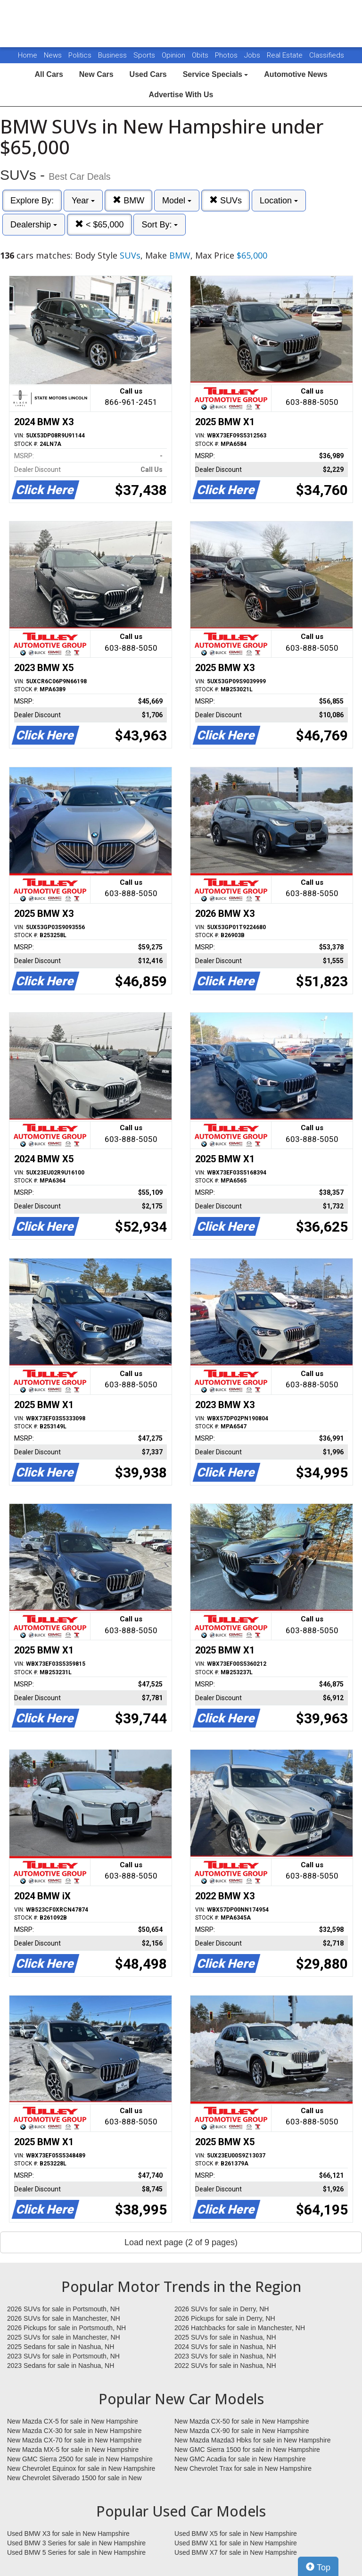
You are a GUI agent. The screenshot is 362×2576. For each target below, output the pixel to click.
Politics (79, 55)
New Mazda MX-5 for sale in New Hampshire (73, 2449)
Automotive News (295, 74)
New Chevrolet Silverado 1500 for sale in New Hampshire (74, 2478)
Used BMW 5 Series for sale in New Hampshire (76, 2552)
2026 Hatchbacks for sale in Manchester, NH (239, 2328)
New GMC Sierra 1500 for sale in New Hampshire (247, 2449)
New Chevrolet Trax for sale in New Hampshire (243, 2468)
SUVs (225, 200)
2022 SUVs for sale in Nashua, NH (225, 2365)
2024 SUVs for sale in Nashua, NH (225, 2346)
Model (176, 200)
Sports (145, 55)
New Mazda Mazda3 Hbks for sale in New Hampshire (252, 2440)
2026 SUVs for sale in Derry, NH (221, 2309)
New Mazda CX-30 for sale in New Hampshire (74, 2430)
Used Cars (148, 74)
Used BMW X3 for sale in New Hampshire (68, 2533)
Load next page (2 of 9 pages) (181, 2242)
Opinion (174, 55)
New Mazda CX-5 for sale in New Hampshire (72, 2421)
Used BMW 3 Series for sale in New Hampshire (76, 2543)
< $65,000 (99, 224)
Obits (201, 55)
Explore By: (32, 200)
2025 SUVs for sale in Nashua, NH (225, 2337)
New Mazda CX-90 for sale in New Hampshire (241, 2430)
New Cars (96, 74)
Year (83, 200)
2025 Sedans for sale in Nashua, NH (60, 2346)
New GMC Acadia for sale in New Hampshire (240, 2459)
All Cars (48, 74)
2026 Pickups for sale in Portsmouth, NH (66, 2328)
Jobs (253, 55)
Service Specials (215, 74)
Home (27, 55)
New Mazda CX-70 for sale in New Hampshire (74, 2440)
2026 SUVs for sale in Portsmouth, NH (63, 2309)
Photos (227, 55)
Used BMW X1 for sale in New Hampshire (235, 2543)
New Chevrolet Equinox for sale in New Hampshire (81, 2468)
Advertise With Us (181, 95)
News (53, 55)
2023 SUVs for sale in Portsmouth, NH (63, 2356)
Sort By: (159, 224)
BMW (128, 200)
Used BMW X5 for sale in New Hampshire (235, 2533)
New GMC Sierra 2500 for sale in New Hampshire (80, 2459)
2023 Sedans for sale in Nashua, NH (60, 2365)
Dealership (33, 224)
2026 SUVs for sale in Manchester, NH (63, 2318)
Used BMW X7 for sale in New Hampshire (235, 2552)
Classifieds (326, 55)
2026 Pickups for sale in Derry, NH (224, 2318)
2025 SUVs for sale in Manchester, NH (63, 2337)
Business (113, 55)
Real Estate (285, 55)
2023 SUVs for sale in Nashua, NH (225, 2356)
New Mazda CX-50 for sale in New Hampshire (241, 2421)
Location (279, 200)
